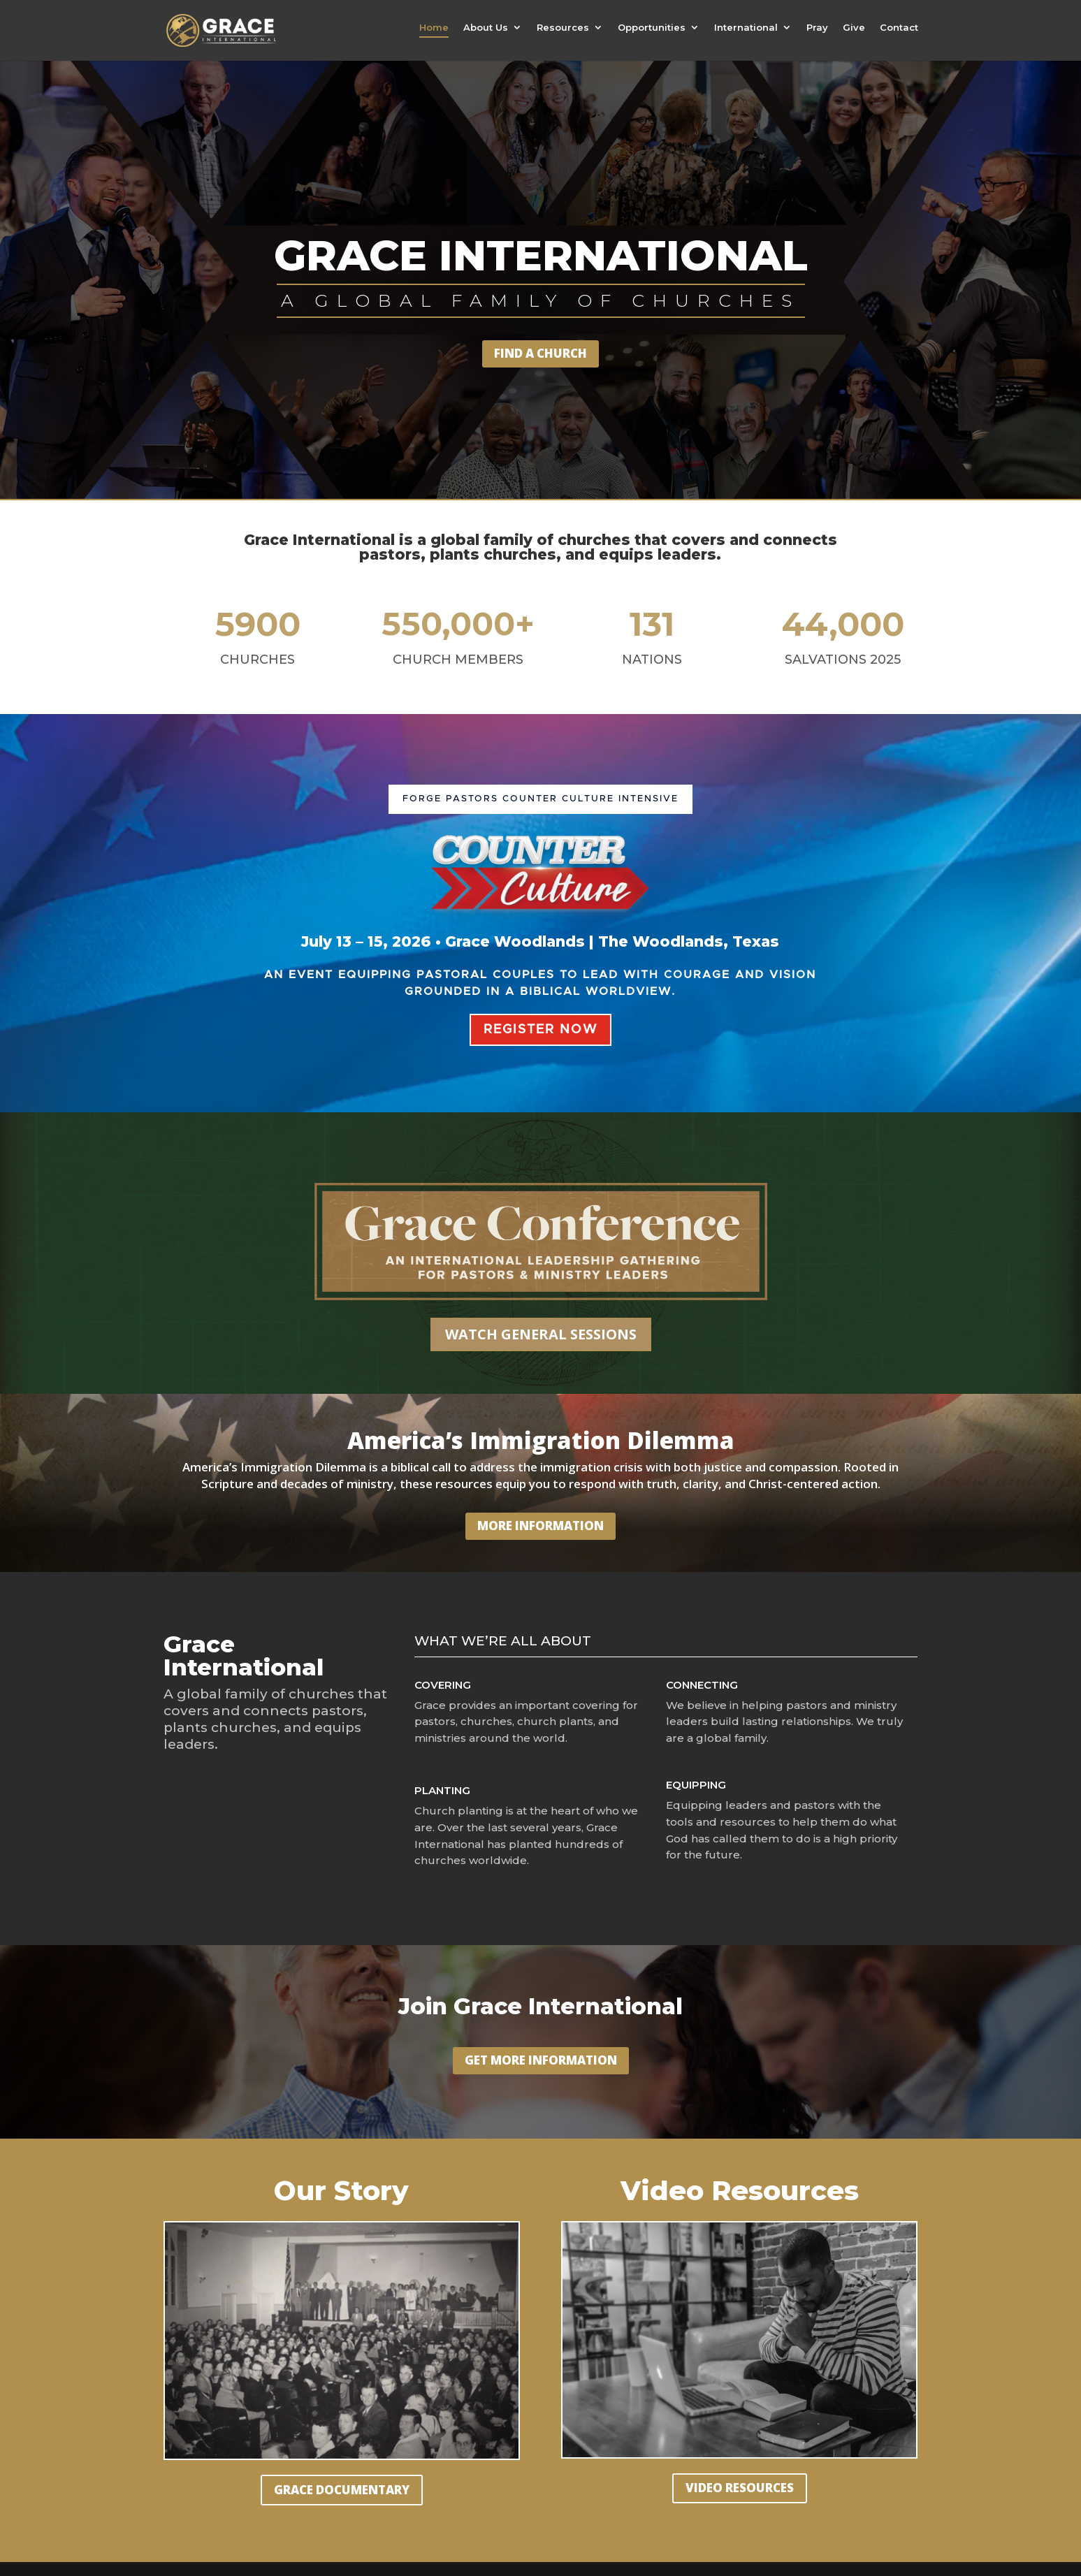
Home (434, 28)
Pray (817, 28)
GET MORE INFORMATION (541, 2060)
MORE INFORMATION (540, 1526)
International (746, 28)
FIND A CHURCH (540, 353)
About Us (485, 28)
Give (854, 28)
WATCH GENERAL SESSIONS (541, 1334)
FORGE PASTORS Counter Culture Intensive (540, 798)
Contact (899, 28)
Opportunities (651, 28)
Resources (563, 28)
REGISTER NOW (540, 1030)
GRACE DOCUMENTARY (341, 2490)
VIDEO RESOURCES (739, 2488)
